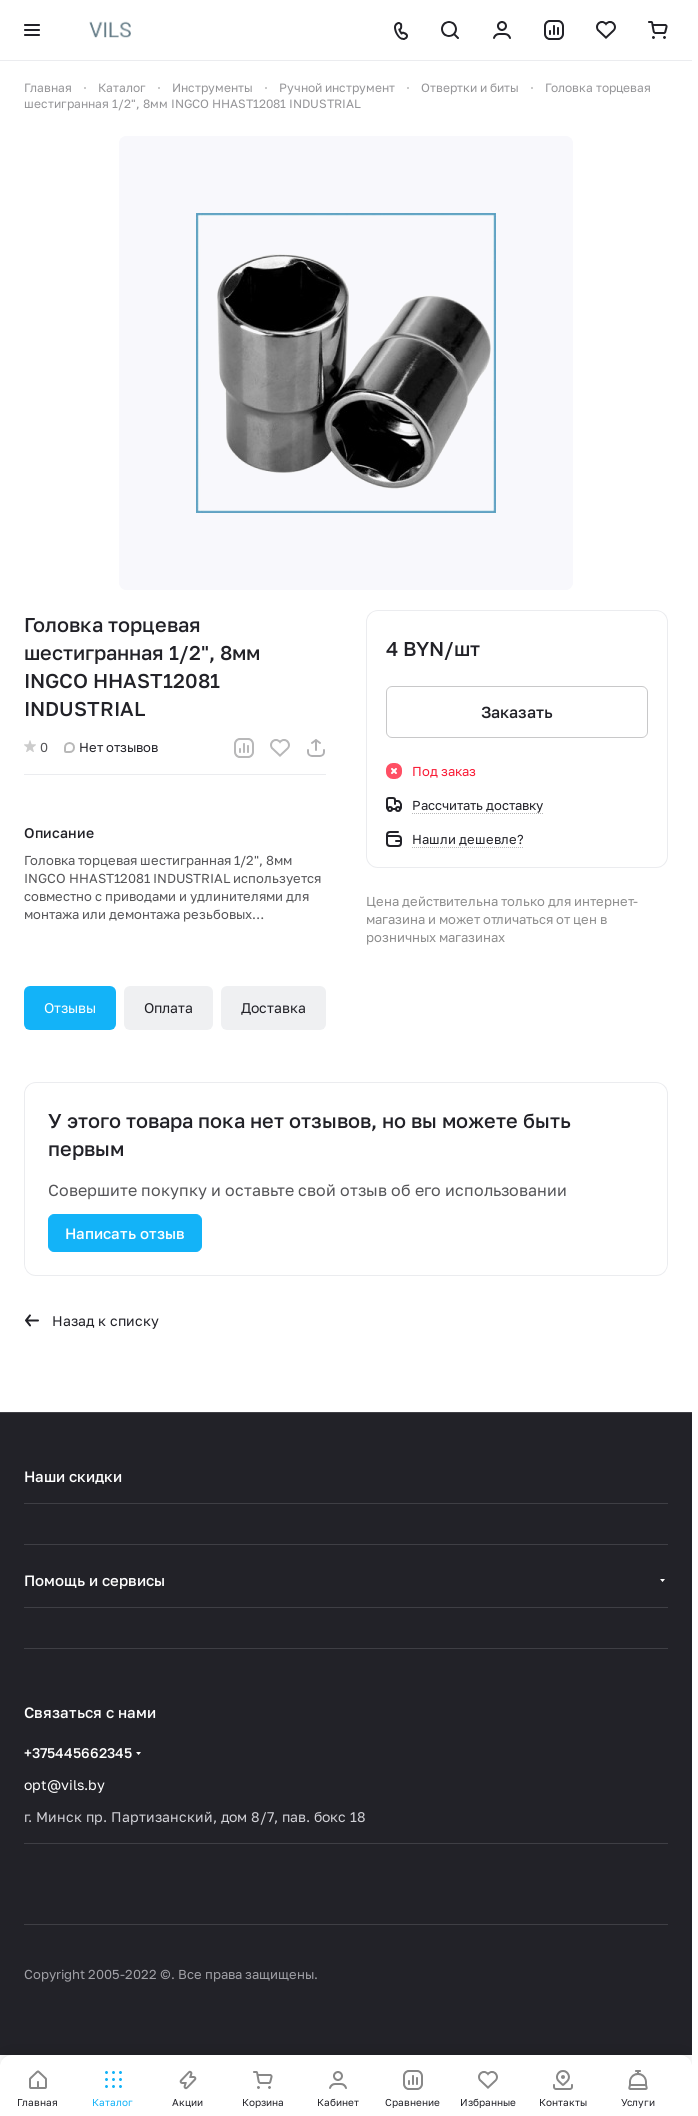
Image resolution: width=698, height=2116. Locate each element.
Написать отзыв (125, 1233)
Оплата (168, 1007)
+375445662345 (78, 1752)
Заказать (517, 712)
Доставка (273, 1007)
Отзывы (70, 1007)
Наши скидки (73, 1476)
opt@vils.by (64, 1784)
